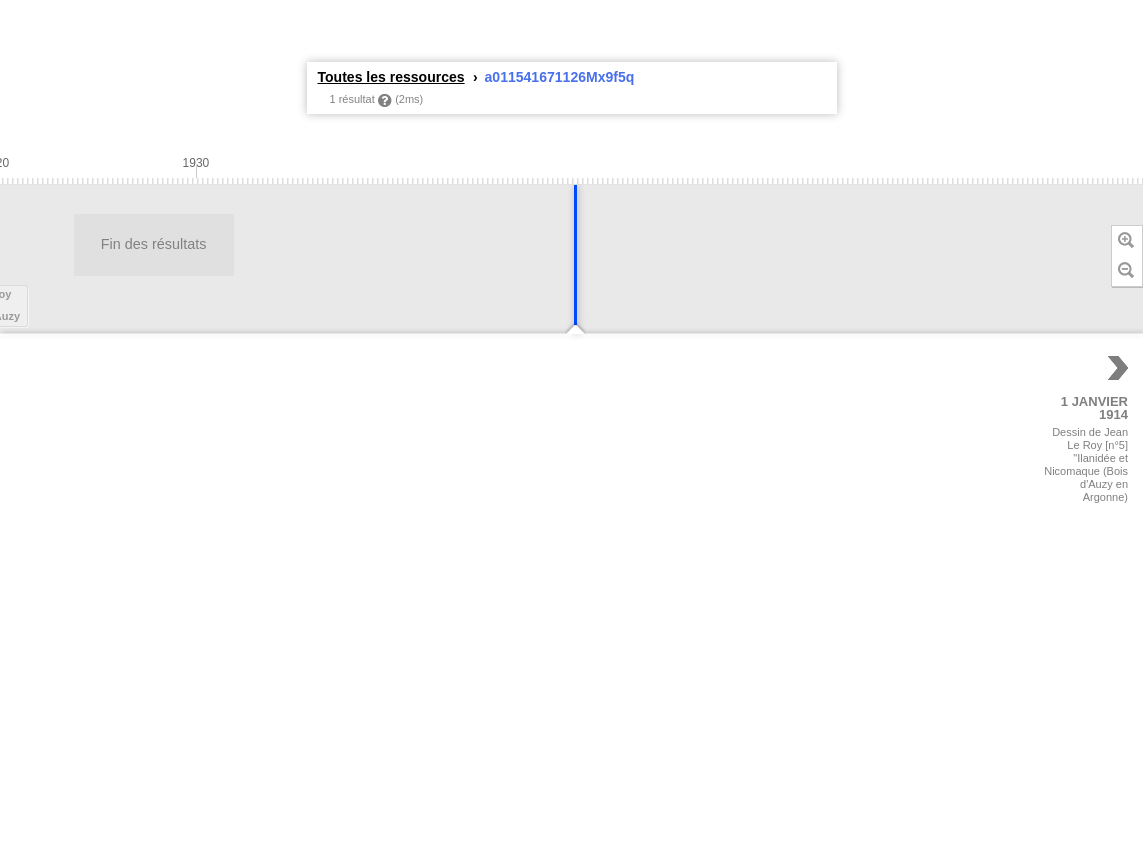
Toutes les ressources (391, 77)
